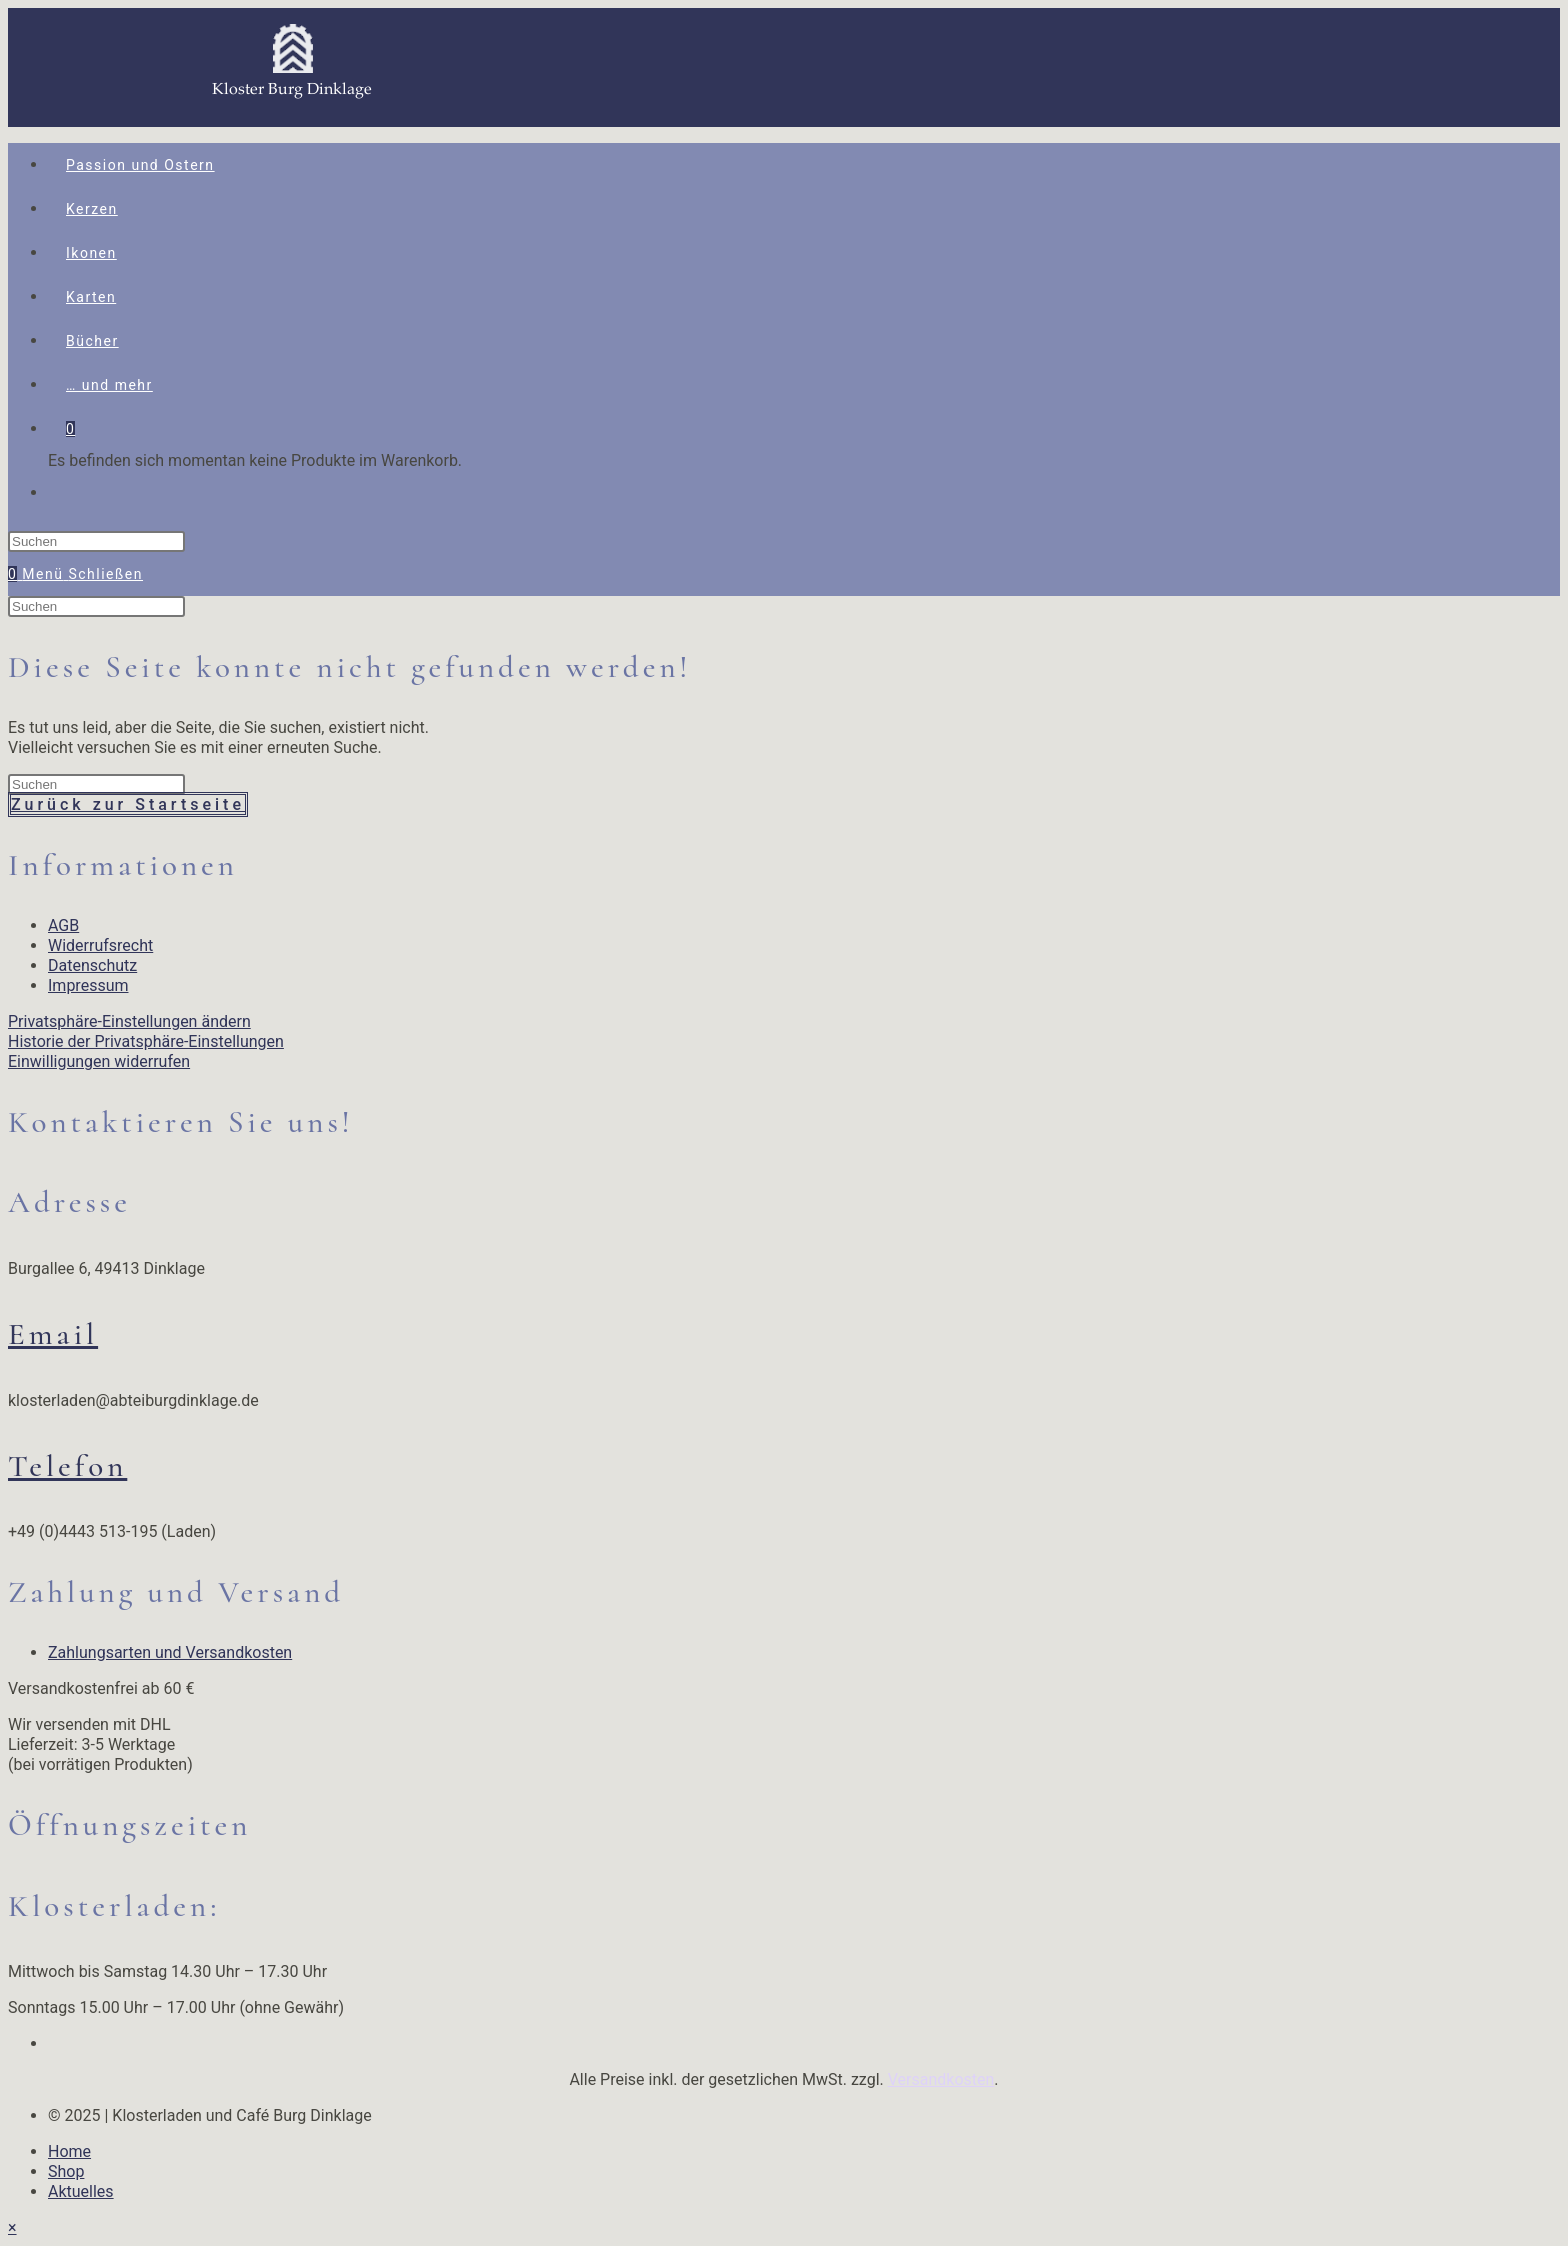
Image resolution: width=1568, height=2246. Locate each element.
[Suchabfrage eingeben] (96, 541)
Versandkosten (941, 2079)
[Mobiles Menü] (82, 574)
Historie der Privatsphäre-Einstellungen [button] (146, 1041)
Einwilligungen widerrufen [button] (99, 1061)
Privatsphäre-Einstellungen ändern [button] (129, 1021)
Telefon (67, 1466)
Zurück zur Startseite (128, 804)
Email (53, 1334)
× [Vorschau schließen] (12, 2227)
